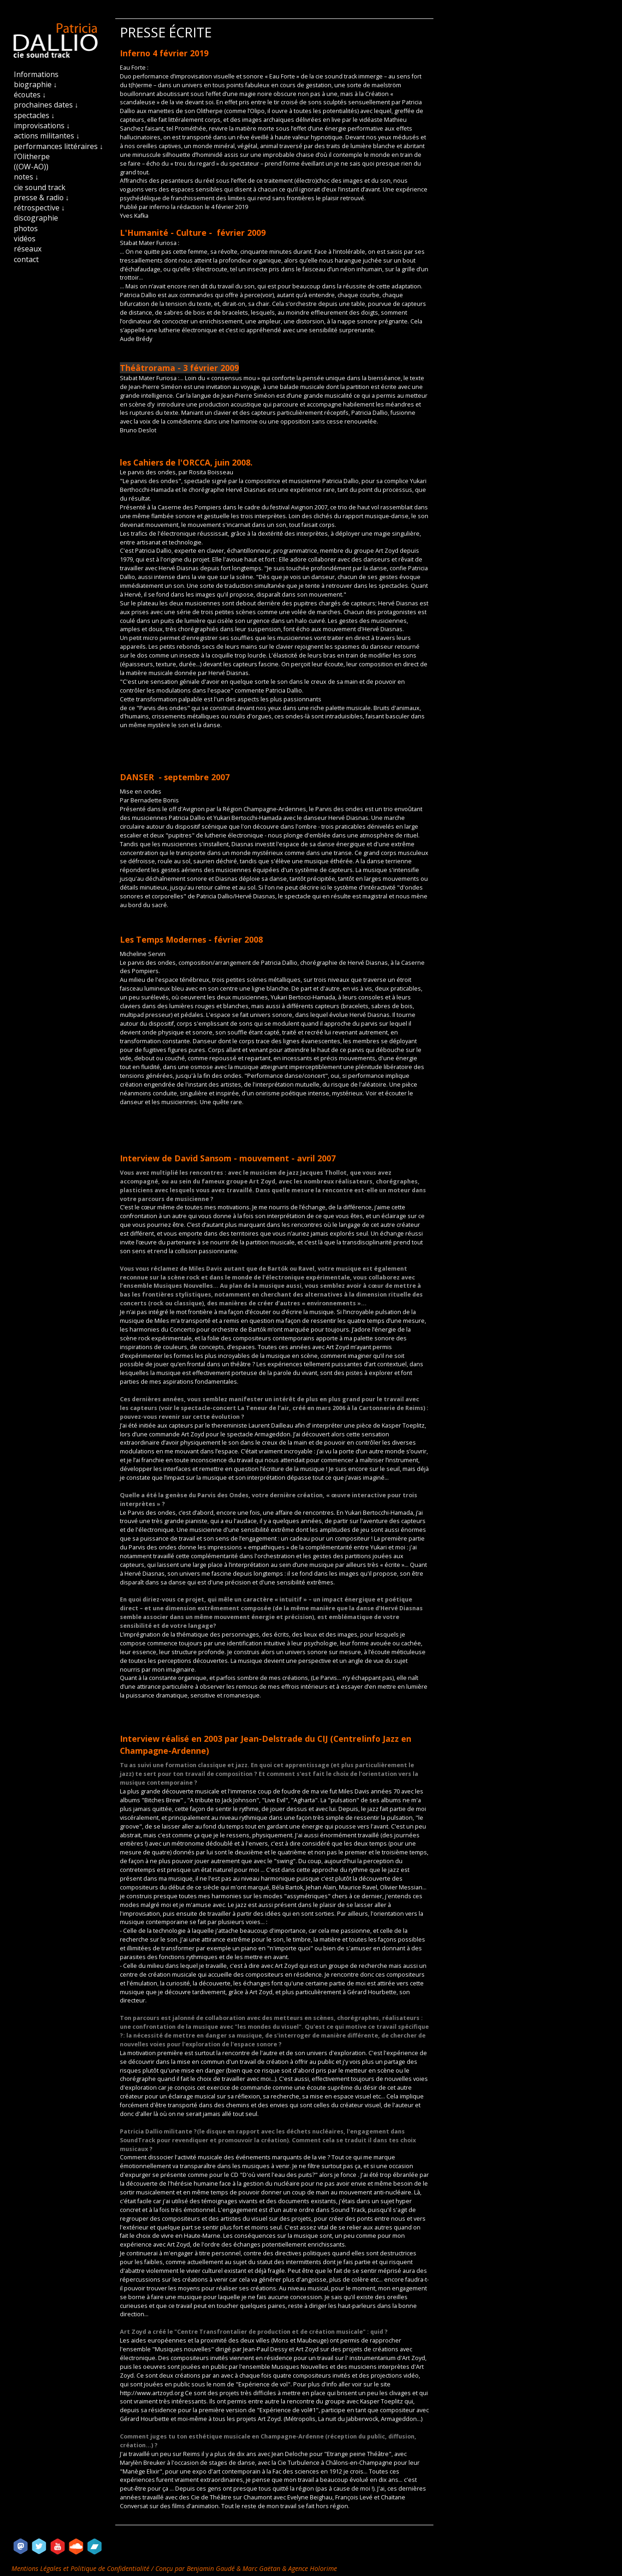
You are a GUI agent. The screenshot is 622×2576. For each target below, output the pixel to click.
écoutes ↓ (30, 95)
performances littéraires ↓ (58, 146)
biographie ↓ (35, 84)
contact (26, 259)
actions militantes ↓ (47, 136)
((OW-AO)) (31, 166)
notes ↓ (26, 177)
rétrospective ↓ (39, 208)
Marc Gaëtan (261, 2568)
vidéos (25, 238)
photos (26, 228)
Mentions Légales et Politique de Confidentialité (81, 2568)
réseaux (27, 249)
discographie (36, 218)
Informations (36, 74)
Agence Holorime (312, 2568)
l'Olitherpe (32, 156)
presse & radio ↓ (41, 197)
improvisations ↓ (42, 125)
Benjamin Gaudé (212, 2568)
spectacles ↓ (34, 115)
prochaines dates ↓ (46, 105)
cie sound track (39, 187)
